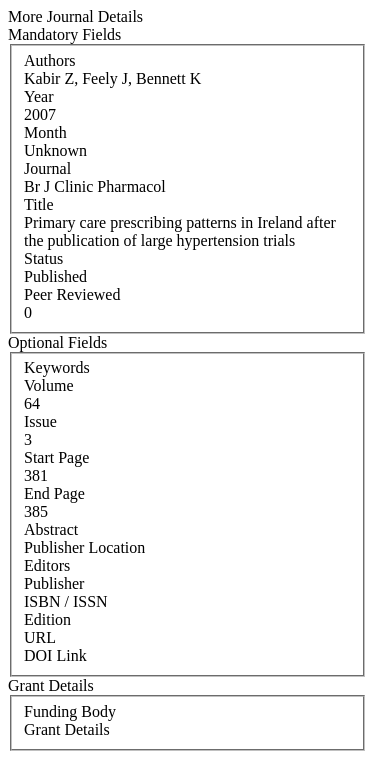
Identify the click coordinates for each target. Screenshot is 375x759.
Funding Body (70, 711)
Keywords (57, 367)
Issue (40, 421)
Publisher (54, 583)
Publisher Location (84, 547)
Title (39, 204)
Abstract (51, 529)
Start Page (56, 457)
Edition (47, 619)
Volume (48, 385)
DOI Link (55, 655)
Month (45, 132)
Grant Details (67, 729)
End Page (54, 493)
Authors (50, 60)
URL (40, 637)
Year (38, 96)
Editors (47, 565)
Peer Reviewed (72, 294)
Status (43, 258)
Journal (47, 168)
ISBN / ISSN (66, 601)
